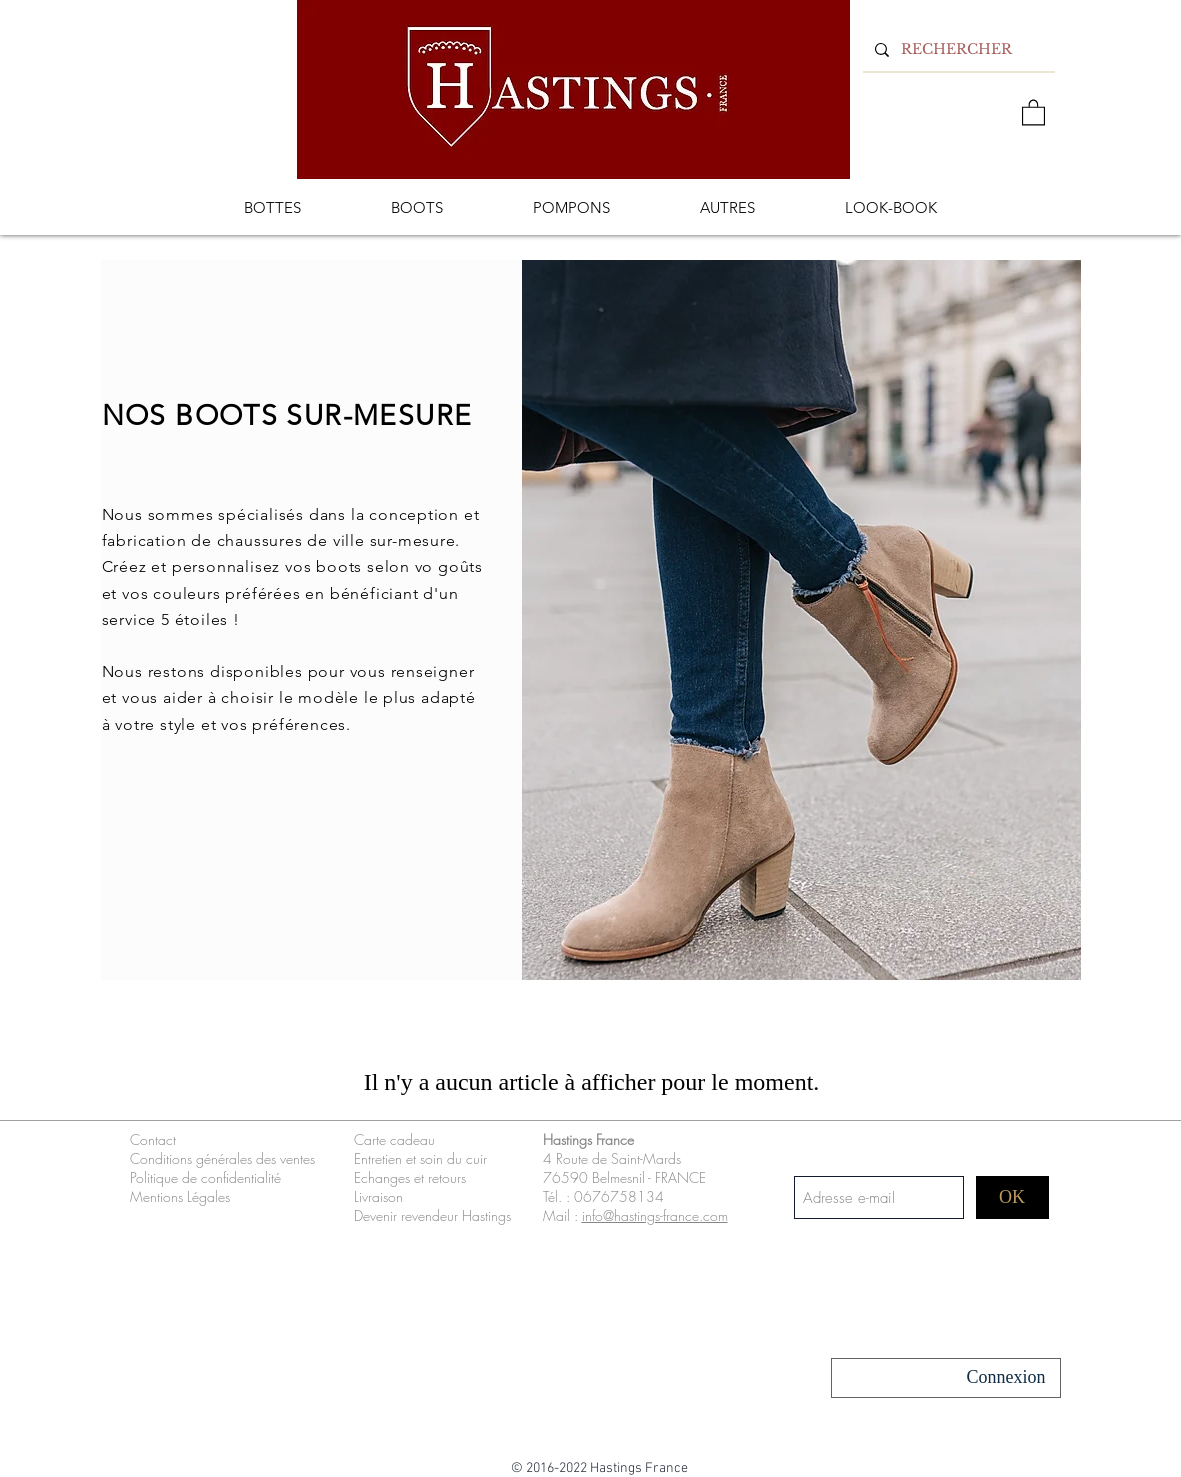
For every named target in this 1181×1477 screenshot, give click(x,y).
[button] (1033, 111)
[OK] (1012, 1197)
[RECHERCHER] (957, 49)
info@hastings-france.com (655, 1215)
